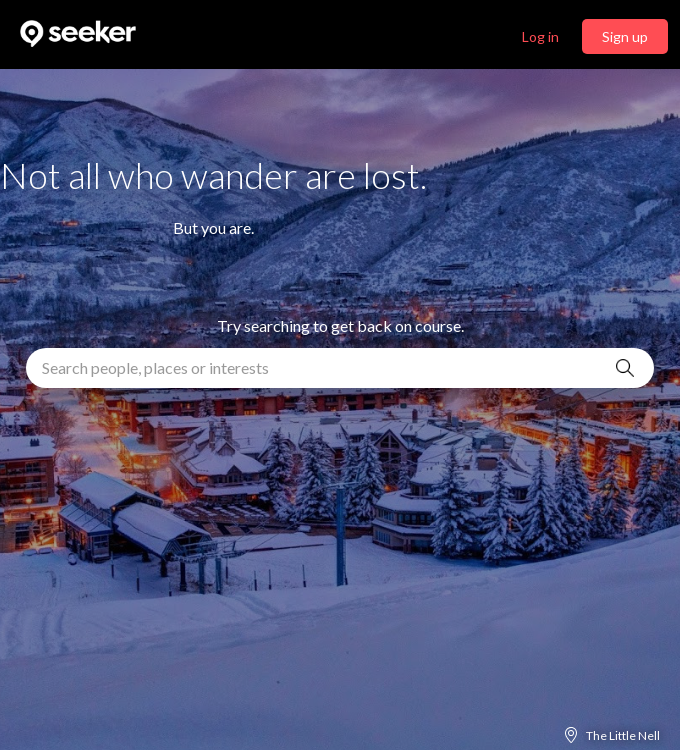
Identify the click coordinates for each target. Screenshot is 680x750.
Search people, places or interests (155, 367)
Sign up (625, 36)
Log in (540, 36)
